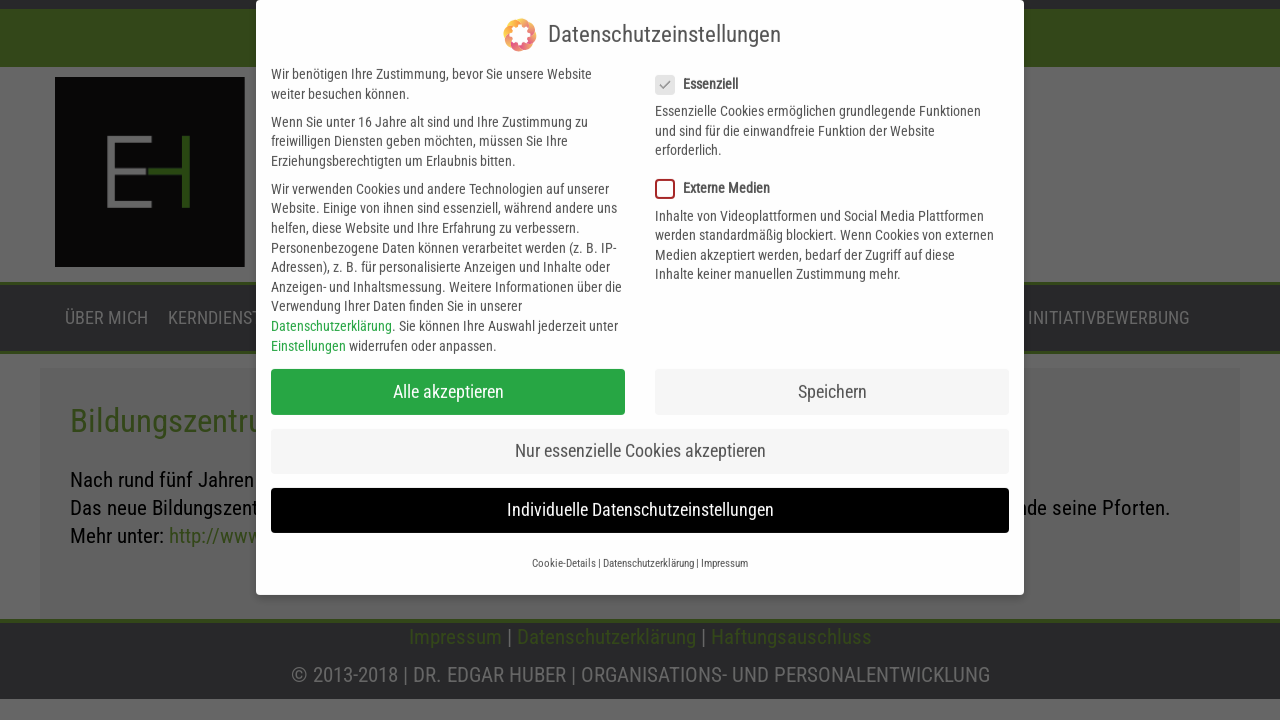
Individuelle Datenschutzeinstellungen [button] (640, 479)
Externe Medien (719, 157)
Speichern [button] (832, 360)
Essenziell (703, 53)
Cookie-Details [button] (564, 532)
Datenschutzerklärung (331, 295)
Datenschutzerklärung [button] (648, 532)
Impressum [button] (724, 532)
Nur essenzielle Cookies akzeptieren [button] (640, 420)
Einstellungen (308, 314)
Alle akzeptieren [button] (448, 360)
